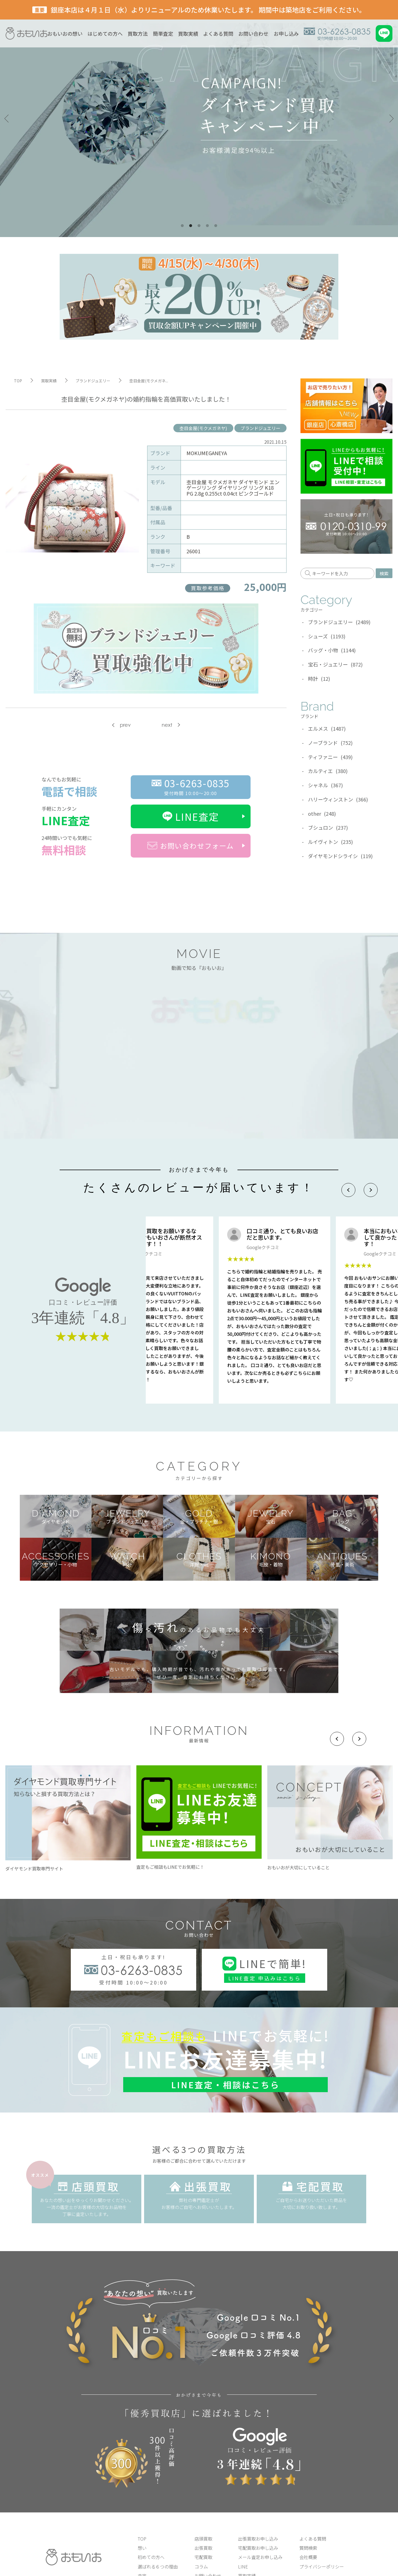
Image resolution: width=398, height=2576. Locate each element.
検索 (384, 573)
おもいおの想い (64, 33)
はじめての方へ (105, 33)
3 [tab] (199, 226)
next (167, 725)
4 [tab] (207, 226)
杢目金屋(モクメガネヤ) (203, 428)
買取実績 (188, 33)
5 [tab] (216, 226)
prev (125, 725)
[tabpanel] (199, 118)
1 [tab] (182, 226)
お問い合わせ (253, 33)
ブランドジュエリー (260, 428)
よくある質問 (218, 33)
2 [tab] (190, 226)
